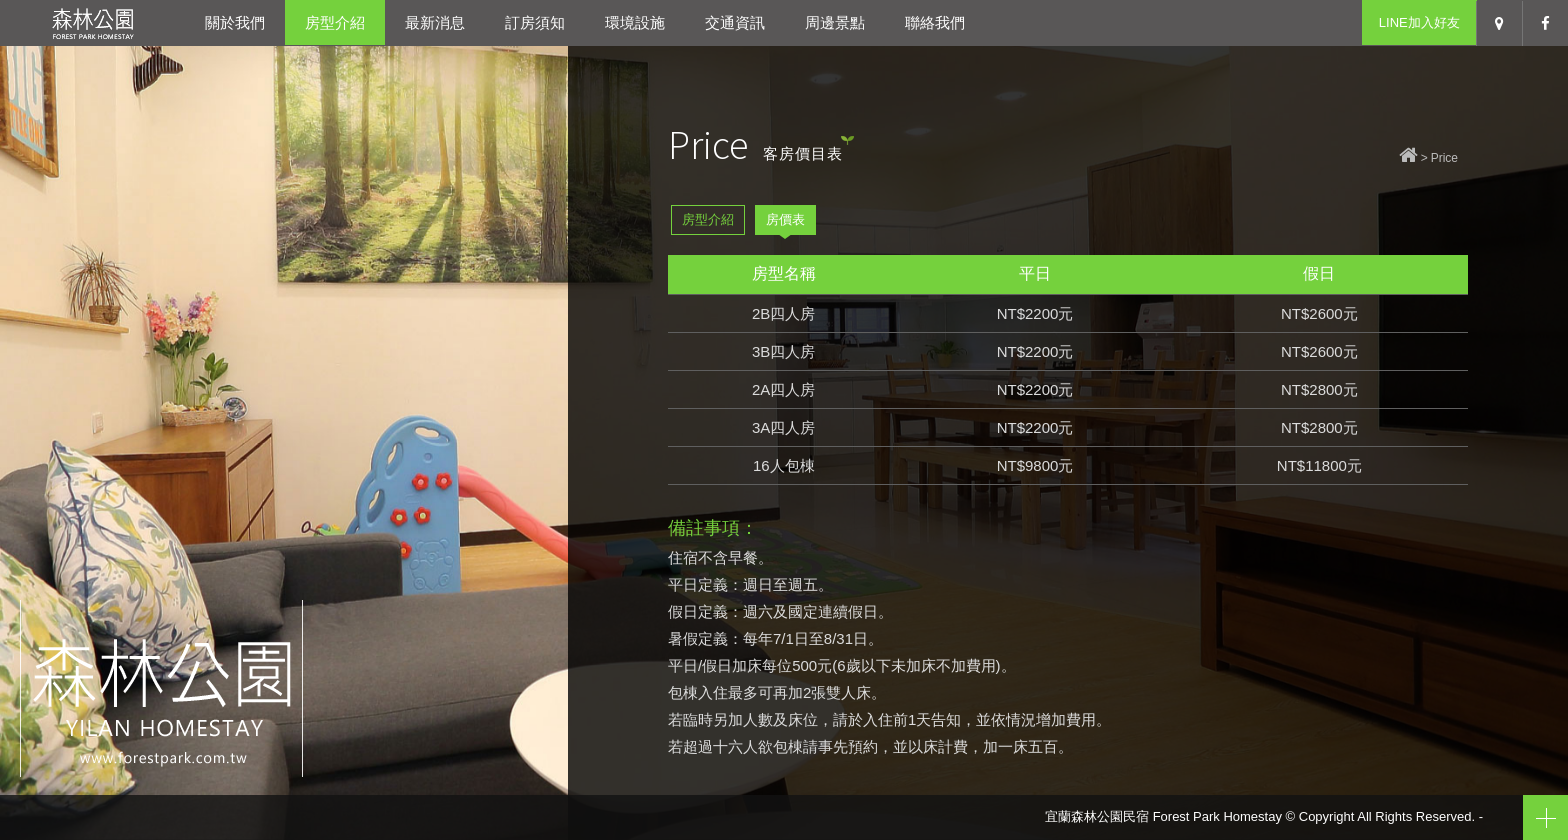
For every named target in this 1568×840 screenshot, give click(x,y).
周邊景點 (835, 22)
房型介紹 (335, 22)
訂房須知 (535, 22)
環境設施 (635, 22)
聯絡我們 (935, 22)
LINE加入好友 (1419, 22)
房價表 (785, 219)
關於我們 (235, 22)
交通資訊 (735, 22)
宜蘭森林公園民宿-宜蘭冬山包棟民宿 (92, 22)
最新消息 (435, 22)
